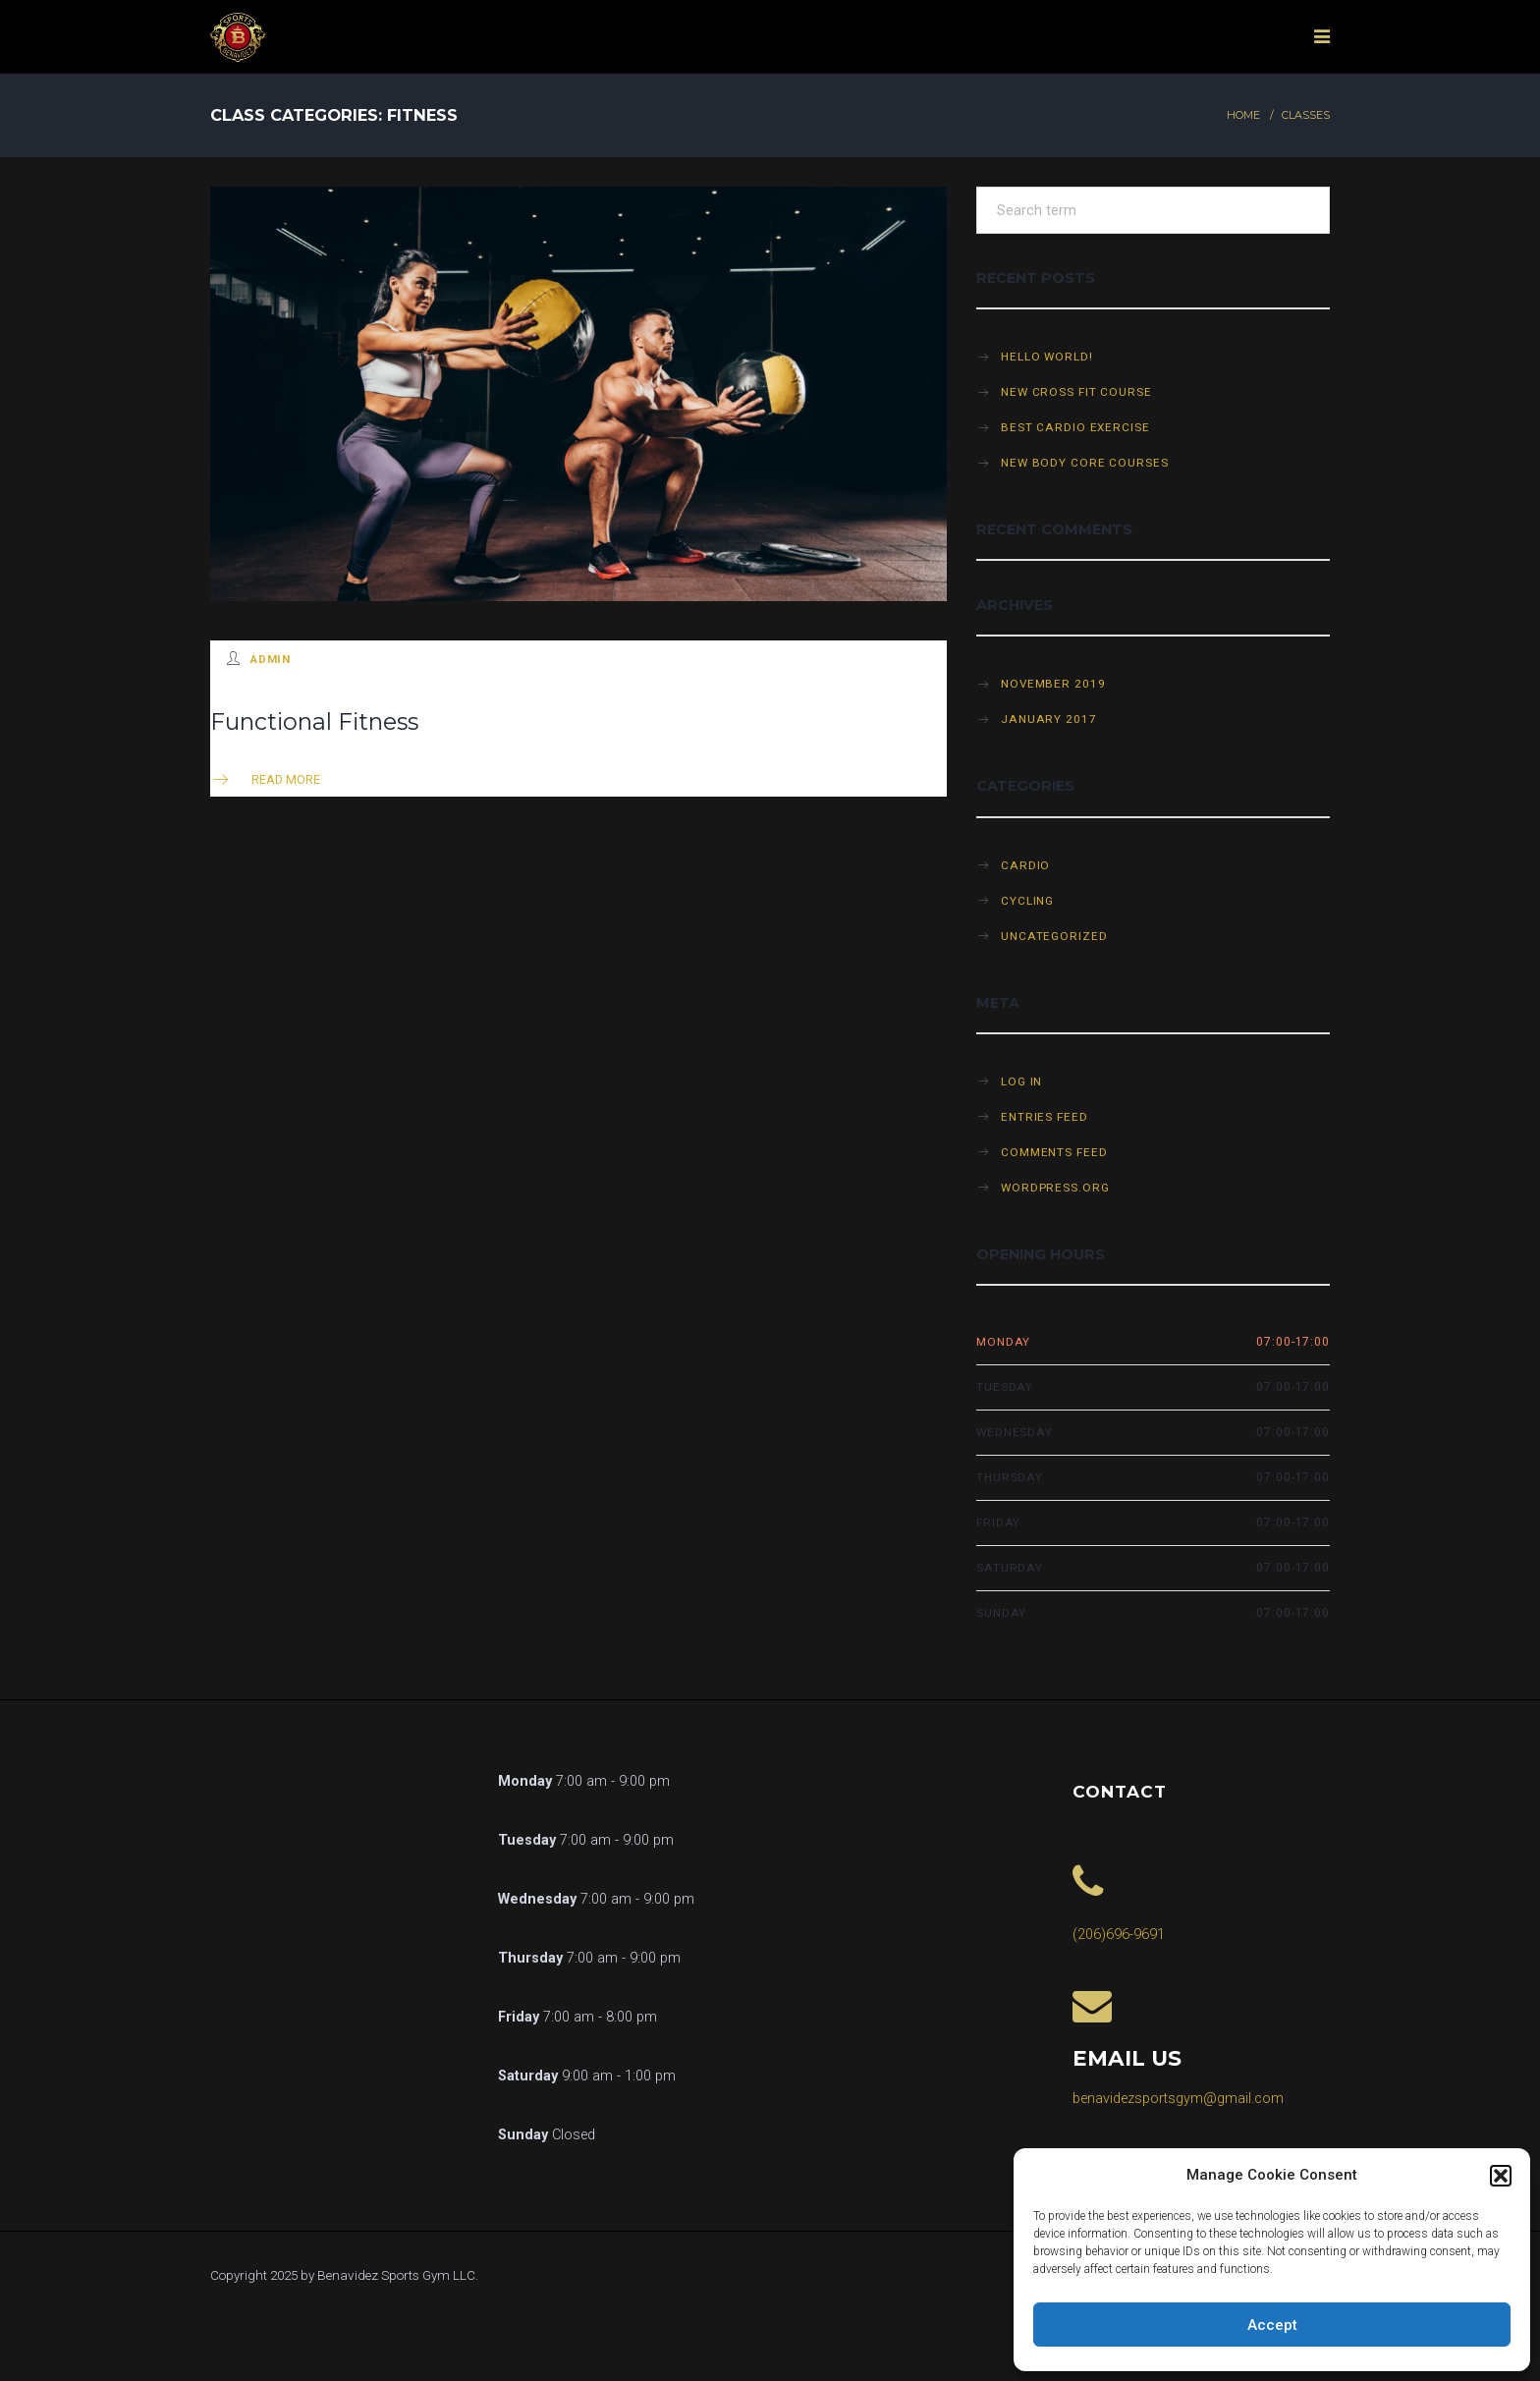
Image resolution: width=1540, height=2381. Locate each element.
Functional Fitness (314, 721)
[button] (1501, 2176)
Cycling (1027, 901)
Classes (1306, 115)
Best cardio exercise (1075, 427)
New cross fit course (1076, 392)
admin (270, 659)
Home (1243, 115)
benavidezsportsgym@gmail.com (1178, 2098)
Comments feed (1054, 1152)
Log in (1021, 1081)
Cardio (1025, 865)
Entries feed (1044, 1117)
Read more (265, 779)
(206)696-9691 (1118, 1934)
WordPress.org (1055, 1187)
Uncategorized (1054, 936)
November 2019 (1053, 684)
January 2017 (1049, 719)
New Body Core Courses (1084, 463)
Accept (1272, 2325)
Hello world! (1047, 356)
